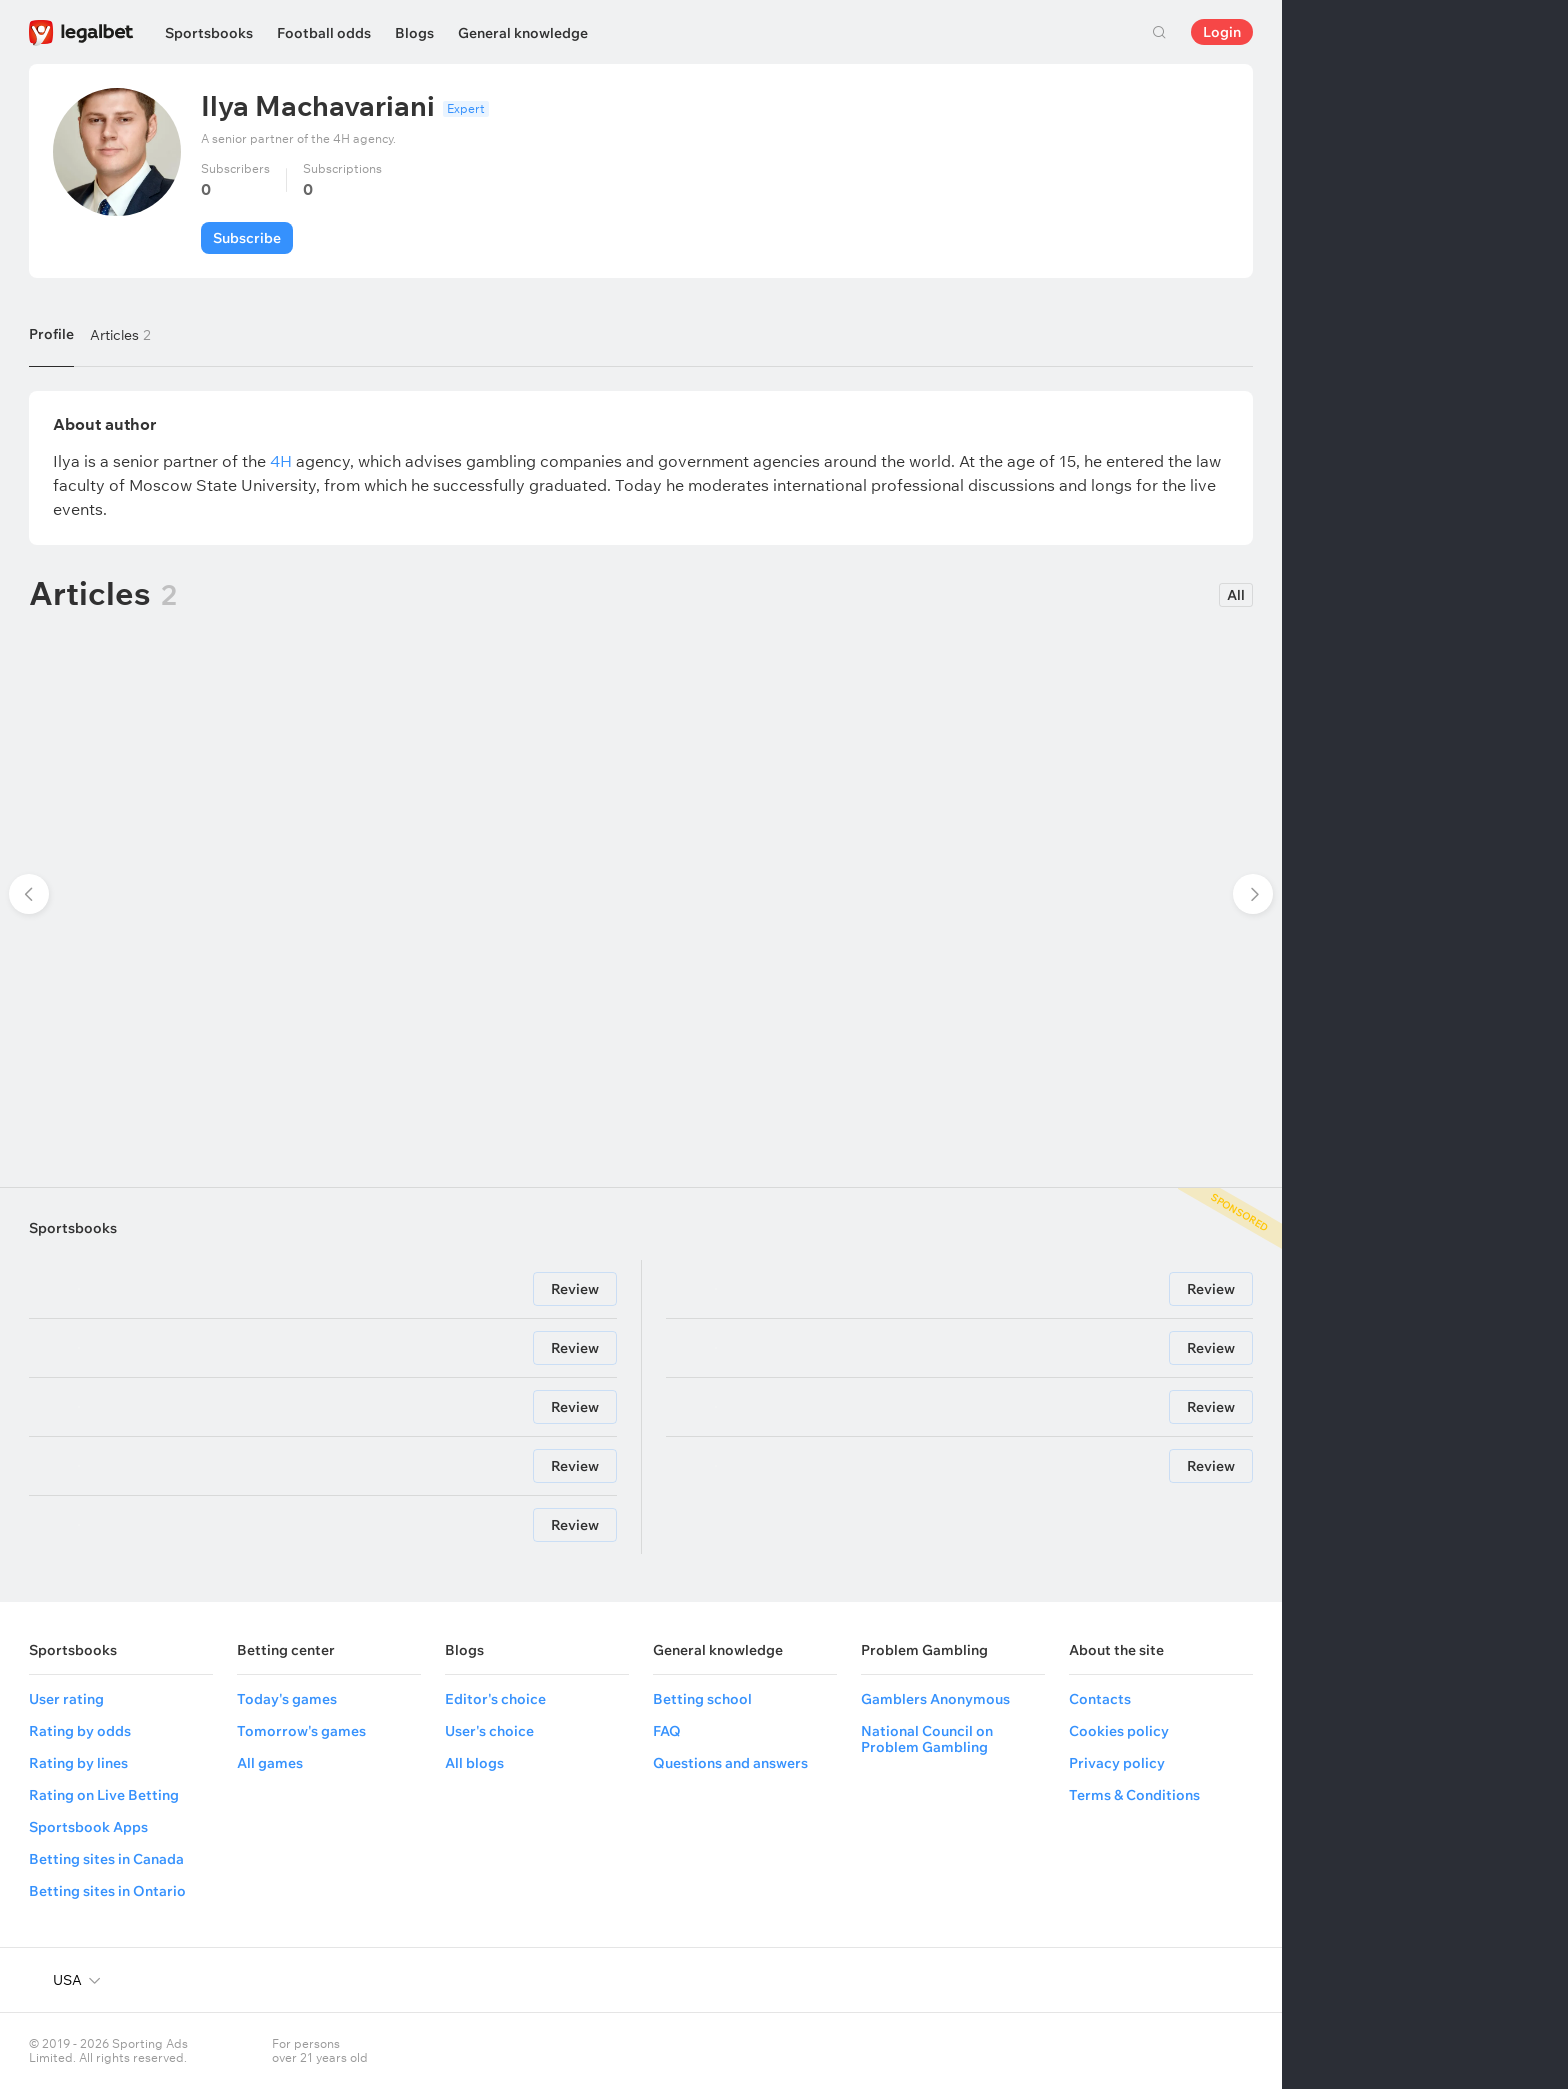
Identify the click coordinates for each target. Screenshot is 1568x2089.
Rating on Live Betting (104, 1795)
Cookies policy (1119, 1731)
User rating (66, 1699)
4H (281, 461)
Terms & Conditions (1134, 1795)
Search (1159, 32)
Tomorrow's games (301, 1731)
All (1236, 595)
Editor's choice (495, 1699)
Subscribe (247, 238)
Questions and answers (730, 1763)
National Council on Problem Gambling (927, 1739)
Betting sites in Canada (106, 1859)
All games (270, 1763)
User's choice (489, 1731)
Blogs (414, 33)
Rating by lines (78, 1763)
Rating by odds (80, 1731)
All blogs (474, 1763)
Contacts (1100, 1699)
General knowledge (523, 33)
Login (1222, 32)
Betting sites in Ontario (107, 1891)
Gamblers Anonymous (935, 1699)
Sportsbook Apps (88, 1827)
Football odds (324, 33)
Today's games (287, 1699)
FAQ (667, 1731)
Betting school (702, 1699)
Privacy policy (1117, 1763)
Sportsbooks (209, 33)
